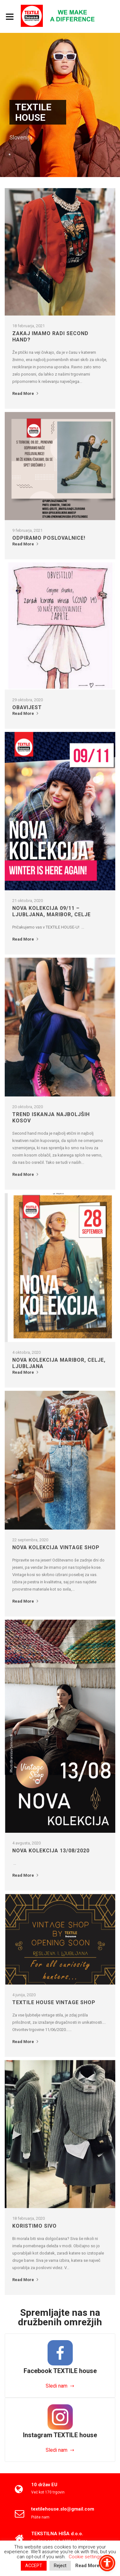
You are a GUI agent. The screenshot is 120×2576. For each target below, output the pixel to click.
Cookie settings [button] (85, 2557)
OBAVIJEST (27, 707)
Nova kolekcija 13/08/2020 (50, 1851)
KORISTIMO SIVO (34, 2226)
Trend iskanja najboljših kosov (51, 1117)
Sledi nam (56, 2386)
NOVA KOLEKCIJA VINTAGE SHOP (56, 1547)
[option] (60, 105)
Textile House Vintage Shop (53, 2002)
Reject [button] (60, 2565)
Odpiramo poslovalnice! (48, 538)
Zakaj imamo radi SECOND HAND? (50, 336)
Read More (25, 393)
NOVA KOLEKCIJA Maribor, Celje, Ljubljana (59, 1363)
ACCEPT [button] (33, 2565)
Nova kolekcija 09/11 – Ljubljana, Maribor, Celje (51, 911)
